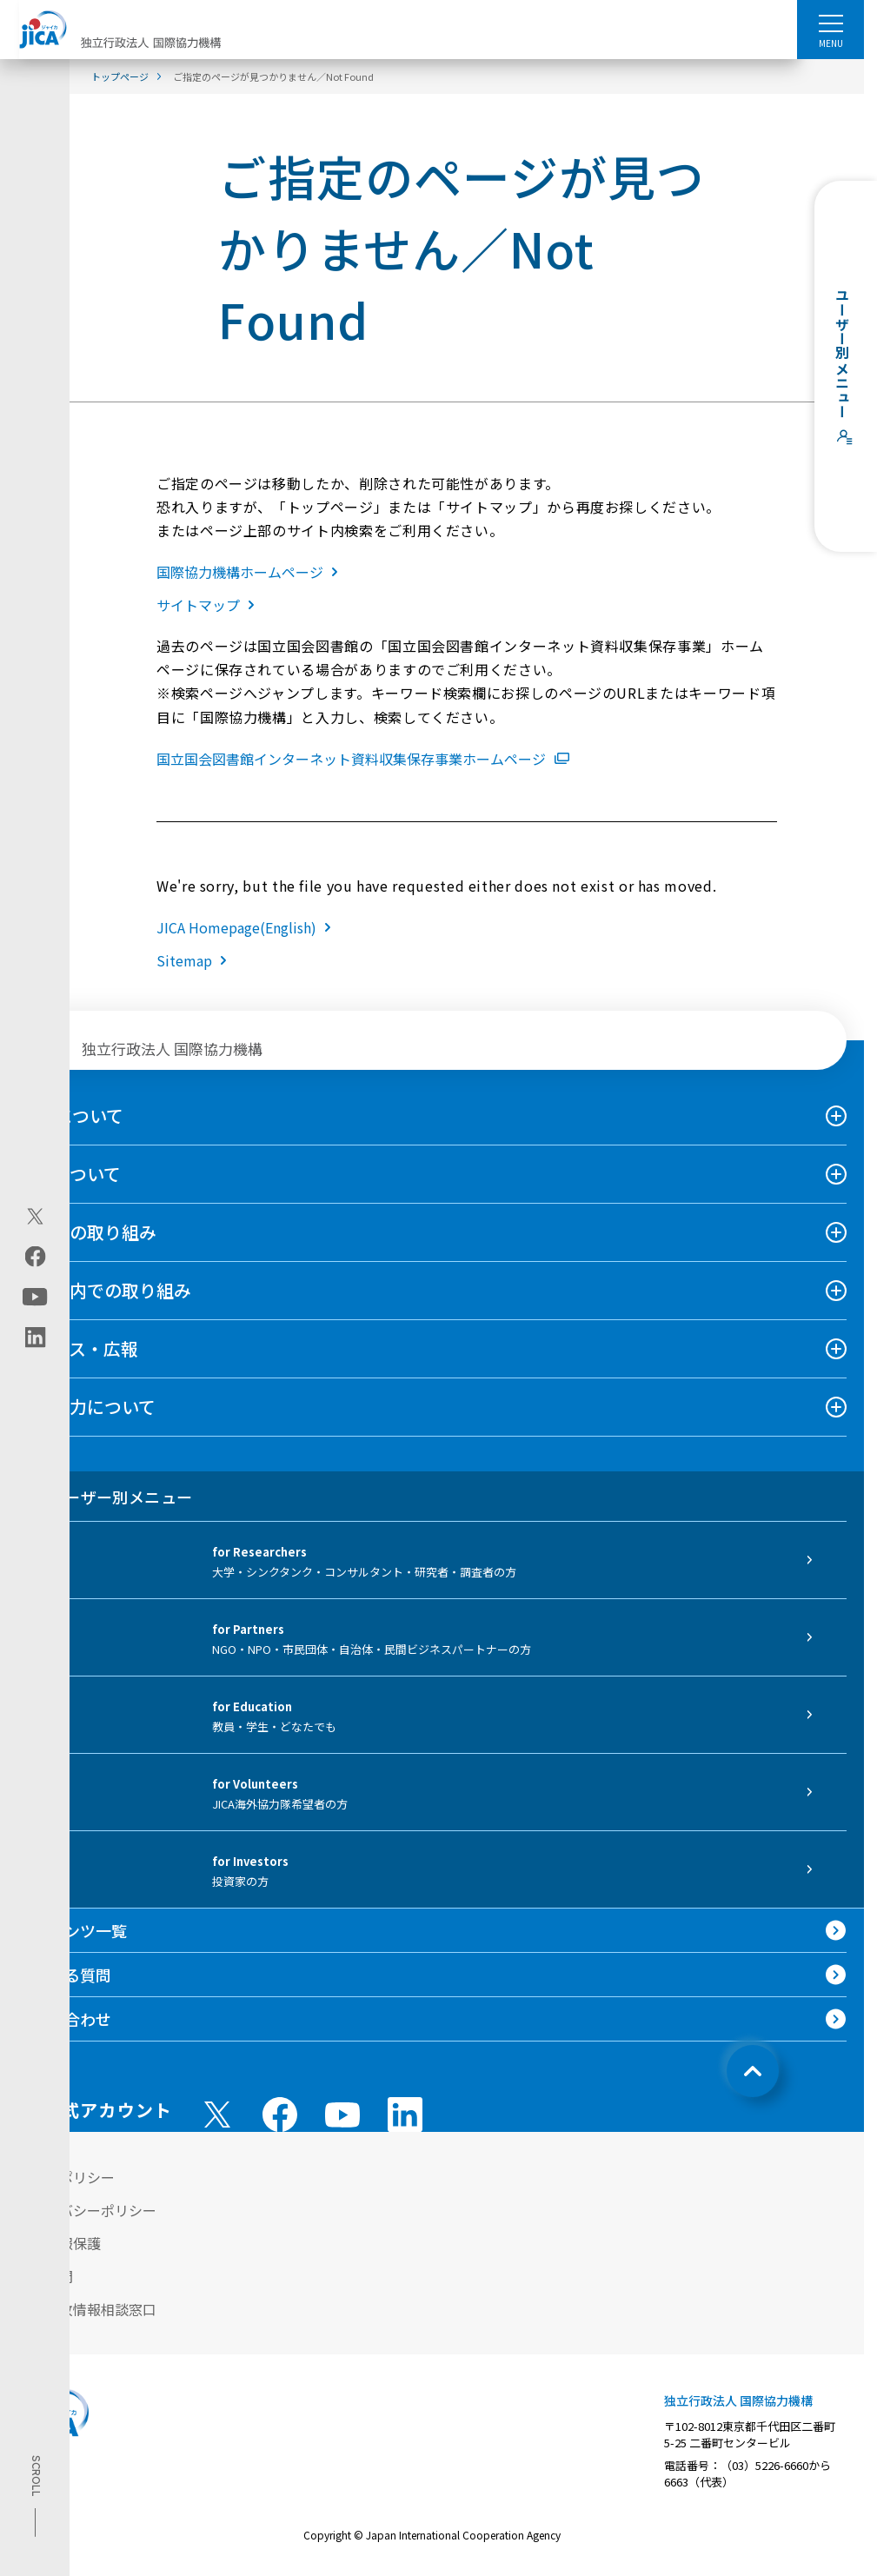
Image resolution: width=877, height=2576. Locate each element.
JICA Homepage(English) (247, 927)
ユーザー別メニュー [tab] (104, 1496)
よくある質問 (64, 1974)
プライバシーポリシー (86, 2210)
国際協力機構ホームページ (250, 571)
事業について (69, 1173)
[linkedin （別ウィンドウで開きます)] (405, 2114)
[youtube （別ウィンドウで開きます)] (342, 2114)
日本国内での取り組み (104, 1290)
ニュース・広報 (77, 1348)
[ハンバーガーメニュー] (830, 22)
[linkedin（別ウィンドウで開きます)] (35, 1337)
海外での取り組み (86, 1232)
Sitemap (195, 960)
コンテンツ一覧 (72, 1930)
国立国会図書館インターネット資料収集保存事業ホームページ (362, 758)
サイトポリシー (66, 2177)
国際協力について (86, 1406)
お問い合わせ (64, 2019)
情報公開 (45, 2276)
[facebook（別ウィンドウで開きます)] (35, 1256)
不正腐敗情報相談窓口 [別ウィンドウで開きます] (86, 2309)
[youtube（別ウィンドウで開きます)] (35, 1297)
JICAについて (70, 1115)
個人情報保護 (59, 2243)
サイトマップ (209, 604)
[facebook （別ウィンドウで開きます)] (279, 2114)
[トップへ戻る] (753, 2071)
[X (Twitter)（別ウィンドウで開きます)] (35, 1216)
